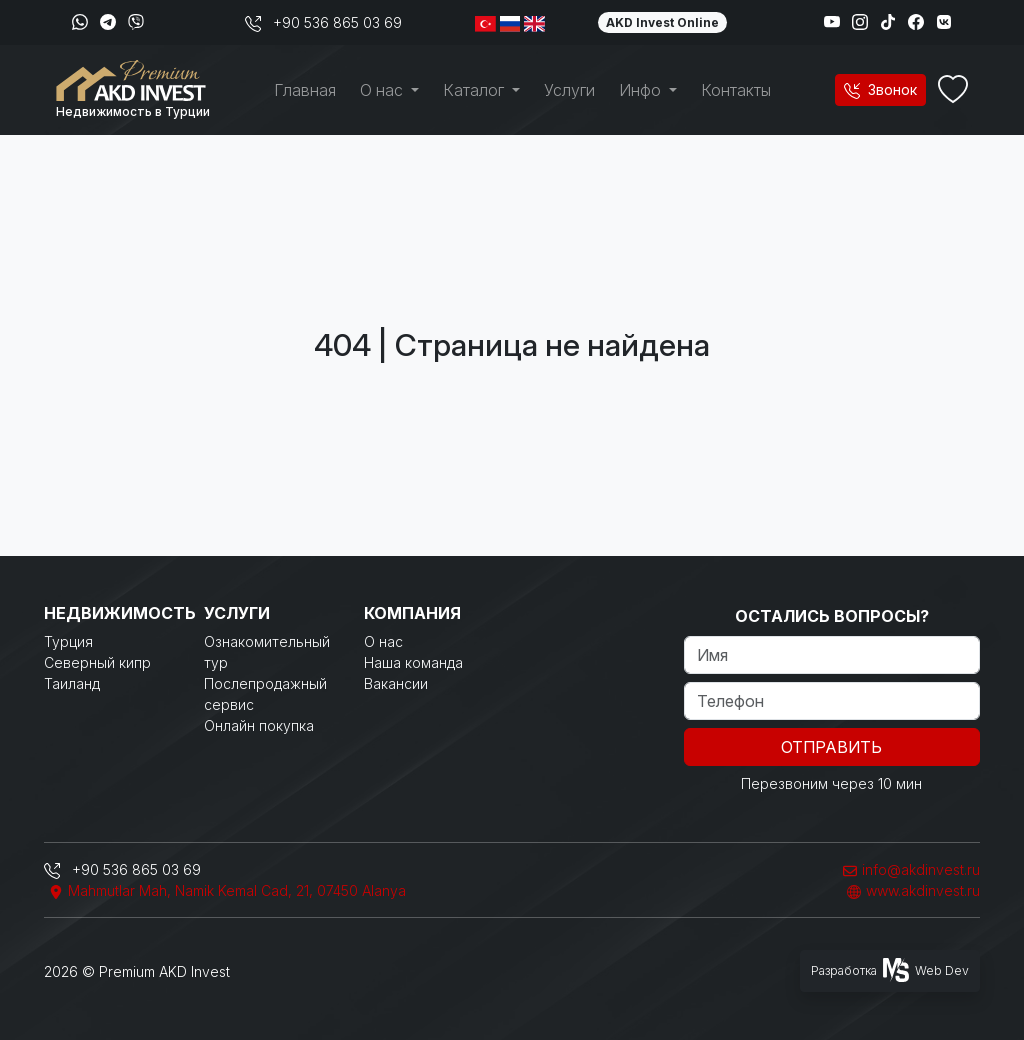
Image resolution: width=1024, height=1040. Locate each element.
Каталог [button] (475, 90)
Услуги (569, 90)
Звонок (880, 89)
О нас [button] (383, 90)
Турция (68, 641)
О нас (383, 641)
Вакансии (396, 683)
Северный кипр (97, 662)
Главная (305, 90)
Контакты (736, 90)
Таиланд (72, 683)
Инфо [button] (642, 90)
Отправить (831, 747)
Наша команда (413, 662)
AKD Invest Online (662, 22)
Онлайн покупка (259, 725)
